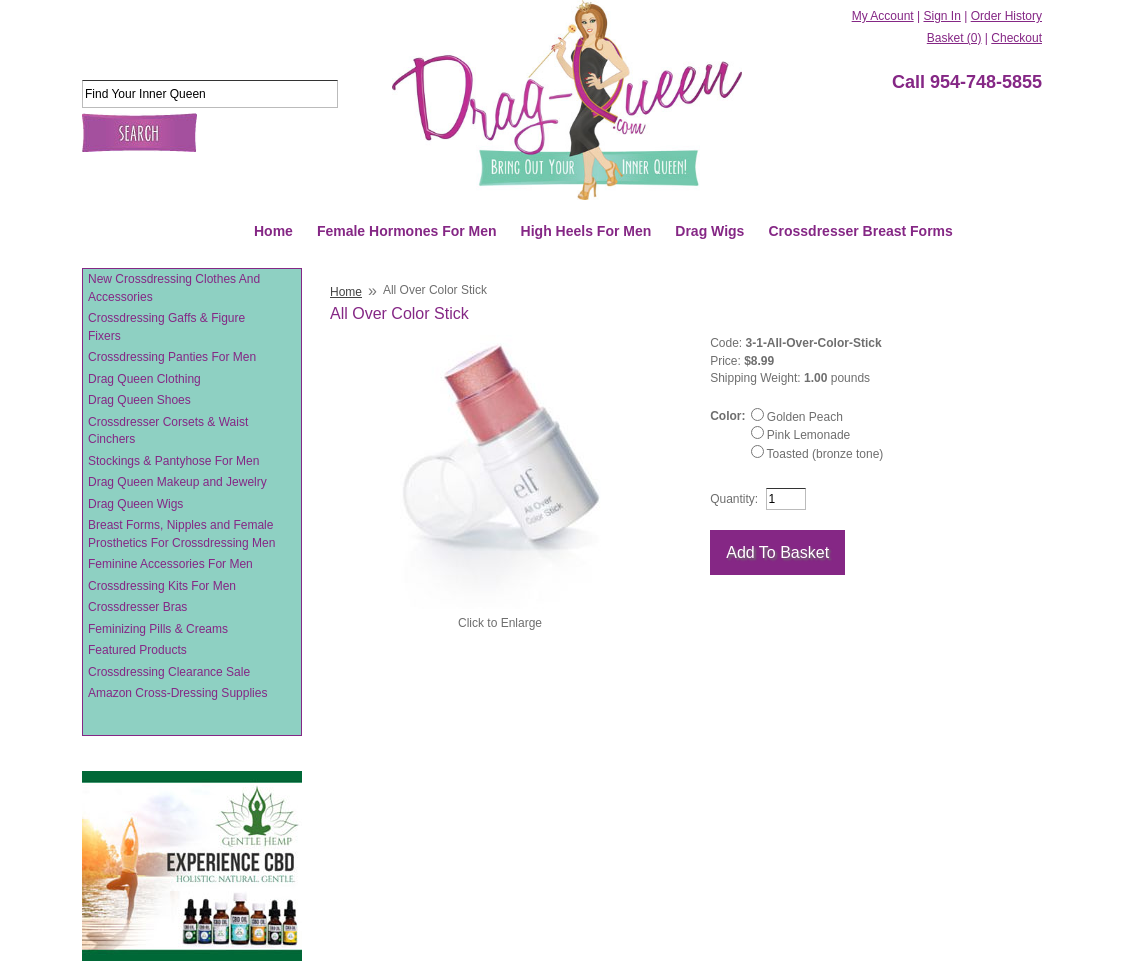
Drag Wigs (709, 231)
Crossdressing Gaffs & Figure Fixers (166, 327)
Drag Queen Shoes (139, 400)
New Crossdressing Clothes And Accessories (174, 288)
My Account (883, 16)
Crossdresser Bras (137, 607)
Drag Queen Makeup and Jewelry (177, 482)
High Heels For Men (586, 231)
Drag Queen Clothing (144, 379)
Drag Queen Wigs (135, 504)
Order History (1006, 16)
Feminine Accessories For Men (170, 564)
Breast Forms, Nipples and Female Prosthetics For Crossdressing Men (181, 534)
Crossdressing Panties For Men (172, 357)
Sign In (941, 16)
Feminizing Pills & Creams (158, 629)
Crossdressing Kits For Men (162, 586)
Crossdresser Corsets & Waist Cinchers (168, 431)
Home (273, 231)
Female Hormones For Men (407, 231)
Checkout (1016, 38)
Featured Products (137, 650)
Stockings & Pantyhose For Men (173, 461)
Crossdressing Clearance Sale (169, 672)
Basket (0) (954, 38)
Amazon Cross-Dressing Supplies (177, 693)
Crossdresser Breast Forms (860, 231)
